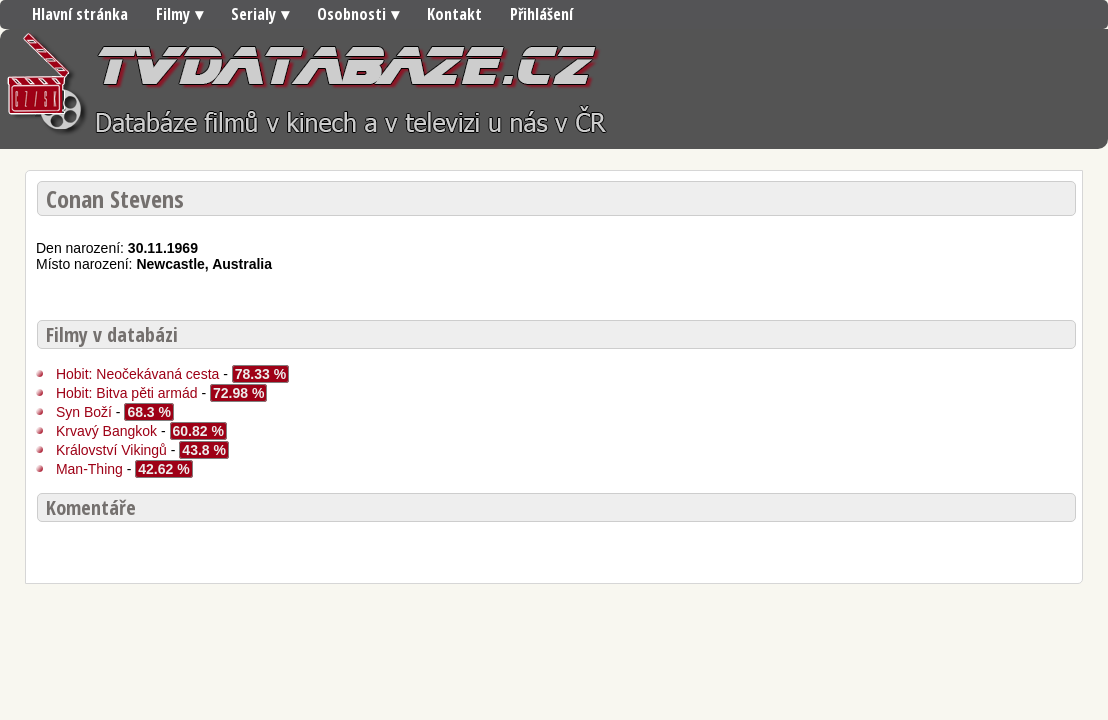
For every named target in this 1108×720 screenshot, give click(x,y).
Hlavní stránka (80, 14)
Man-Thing (89, 469)
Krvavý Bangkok (106, 431)
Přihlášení (541, 14)
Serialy (253, 14)
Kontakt (454, 14)
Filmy (173, 14)
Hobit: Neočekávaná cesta (139, 374)
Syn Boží (84, 412)
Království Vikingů (111, 450)
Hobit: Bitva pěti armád (127, 393)
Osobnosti (351, 14)
